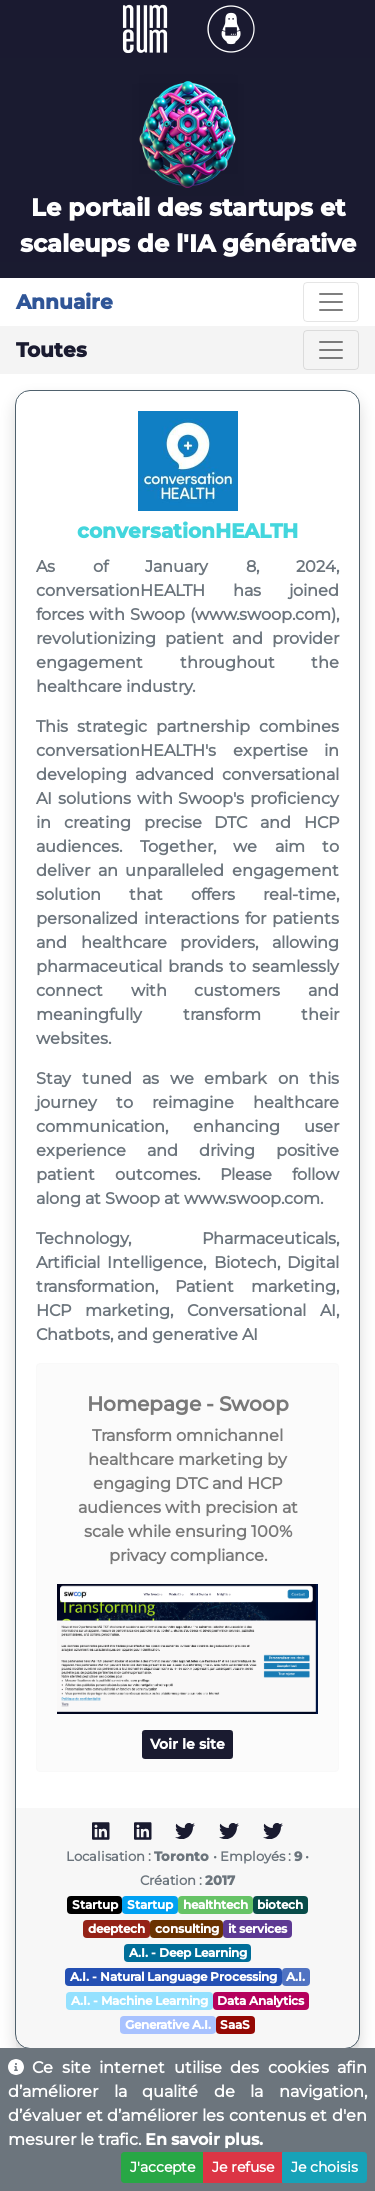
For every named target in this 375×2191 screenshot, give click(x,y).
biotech (280, 1904)
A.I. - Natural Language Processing (173, 1976)
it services (257, 1928)
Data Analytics (260, 2000)
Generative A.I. (168, 2024)
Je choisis (324, 2167)
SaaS (235, 2024)
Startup (95, 1904)
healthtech (215, 1904)
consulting (187, 1928)
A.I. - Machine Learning (139, 2000)
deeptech (116, 1928)
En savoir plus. (204, 2139)
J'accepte (162, 2167)
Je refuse (243, 2167)
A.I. (295, 1976)
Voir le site (187, 1744)
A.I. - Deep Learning (188, 1952)
